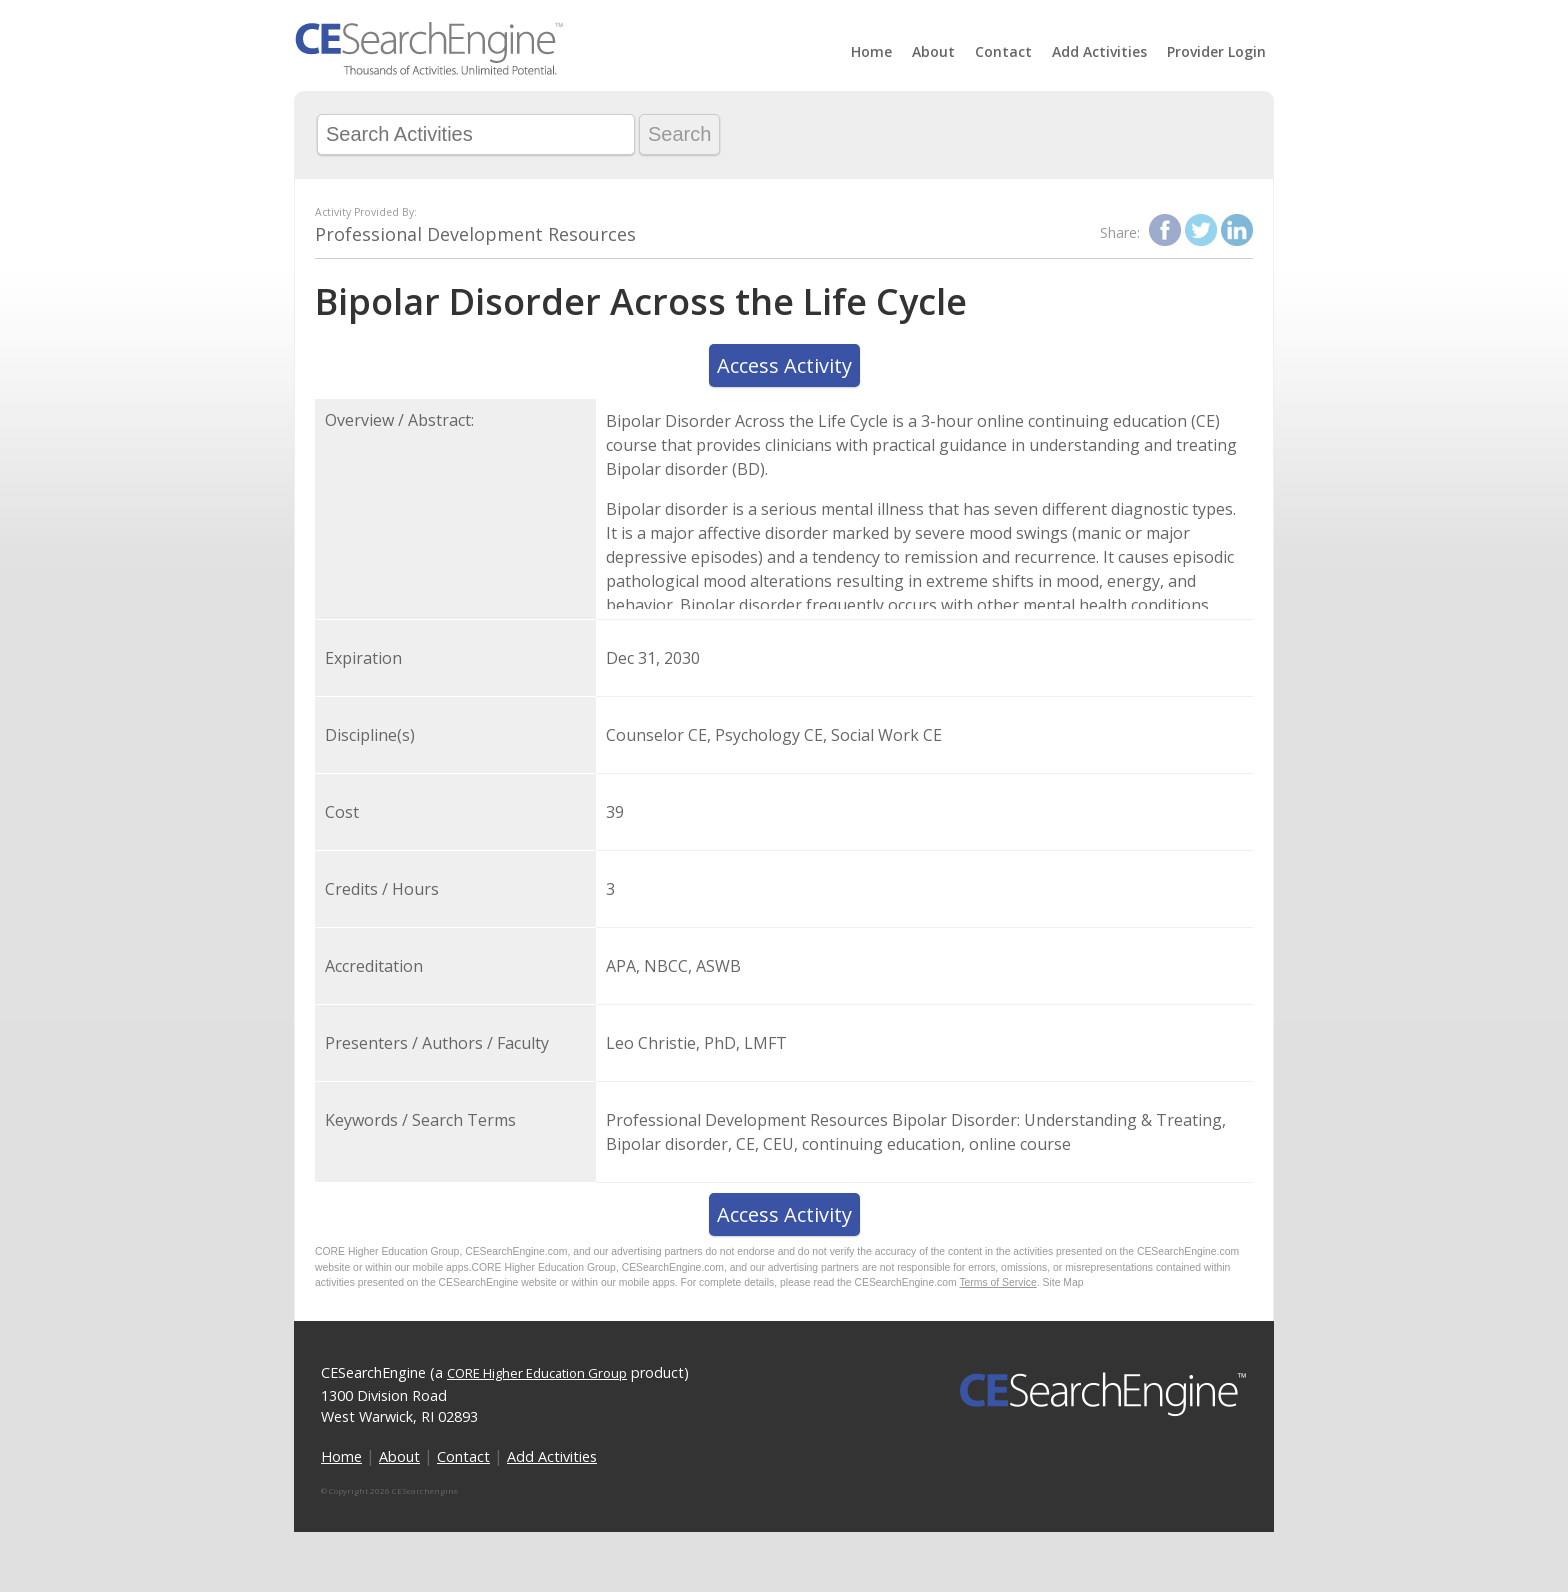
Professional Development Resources (475, 234)
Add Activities (1099, 51)
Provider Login (1216, 51)
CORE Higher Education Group (537, 1373)
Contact (1003, 51)
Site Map (1063, 1282)
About (933, 51)
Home (871, 51)
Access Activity (784, 365)
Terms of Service (997, 1282)
